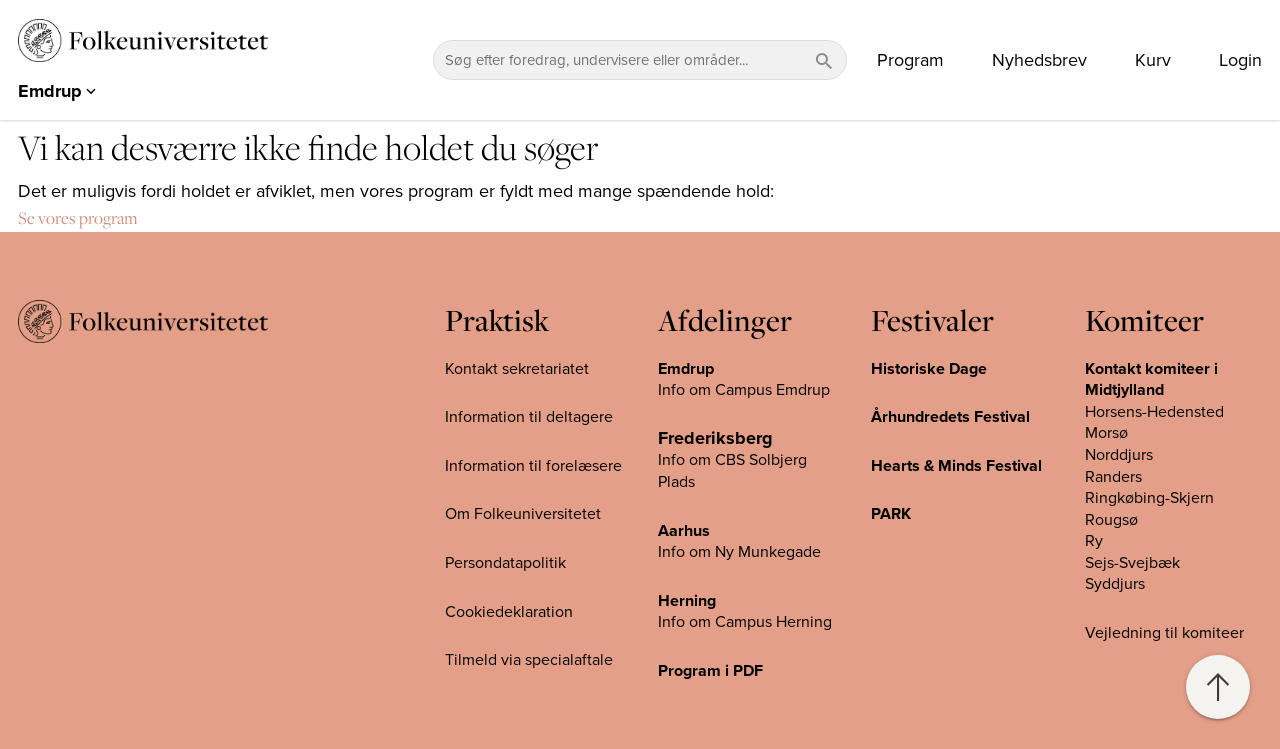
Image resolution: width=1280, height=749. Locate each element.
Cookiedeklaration (509, 612)
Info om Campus (717, 622)
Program (910, 60)
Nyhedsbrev (1039, 60)
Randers (1113, 477)
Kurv (1153, 60)
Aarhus (684, 531)
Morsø (1106, 433)
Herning (687, 601)
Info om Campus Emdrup (744, 390)
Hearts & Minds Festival (956, 466)
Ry (1094, 541)
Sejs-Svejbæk (1132, 563)
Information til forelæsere (533, 466)
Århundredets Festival (950, 417)
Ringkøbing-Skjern (1149, 498)
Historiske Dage (929, 369)
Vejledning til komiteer (1164, 633)
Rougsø (1111, 520)
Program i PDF (710, 671)
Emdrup (686, 369)
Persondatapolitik (505, 563)
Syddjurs (1115, 584)
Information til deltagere (529, 417)
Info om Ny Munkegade (739, 552)
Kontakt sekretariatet (517, 369)
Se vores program (78, 218)
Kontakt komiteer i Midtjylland (1151, 380)
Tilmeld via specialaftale (529, 660)
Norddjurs (1119, 455)
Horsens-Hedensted (1154, 412)
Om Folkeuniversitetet (523, 514)
